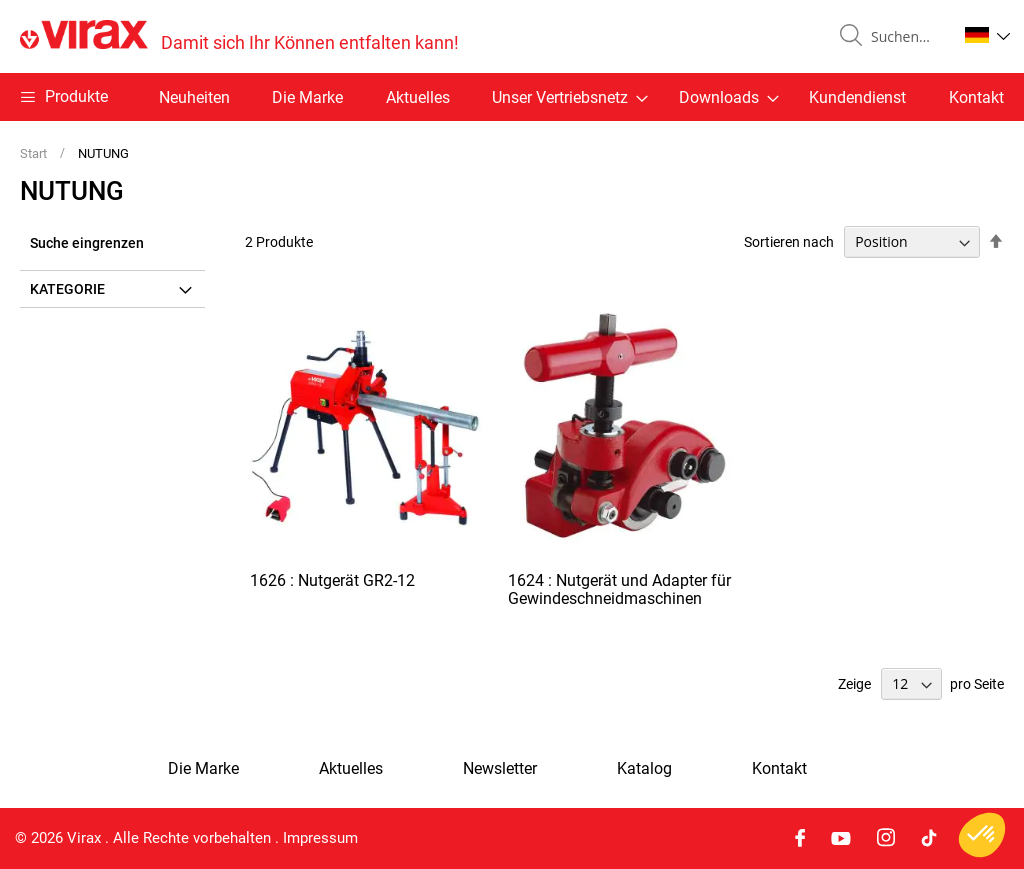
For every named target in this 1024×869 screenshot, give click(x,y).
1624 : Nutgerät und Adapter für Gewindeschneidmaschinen (619, 589)
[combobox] (906, 37)
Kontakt (976, 97)
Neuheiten (194, 97)
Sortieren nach (789, 242)
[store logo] (239, 36)
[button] (987, 35)
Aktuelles (418, 97)
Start (35, 153)
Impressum (320, 838)
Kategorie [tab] (67, 289)
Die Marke (307, 97)
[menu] (512, 97)
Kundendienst (857, 97)
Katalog (644, 769)
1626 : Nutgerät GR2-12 (332, 580)
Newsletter (500, 769)
